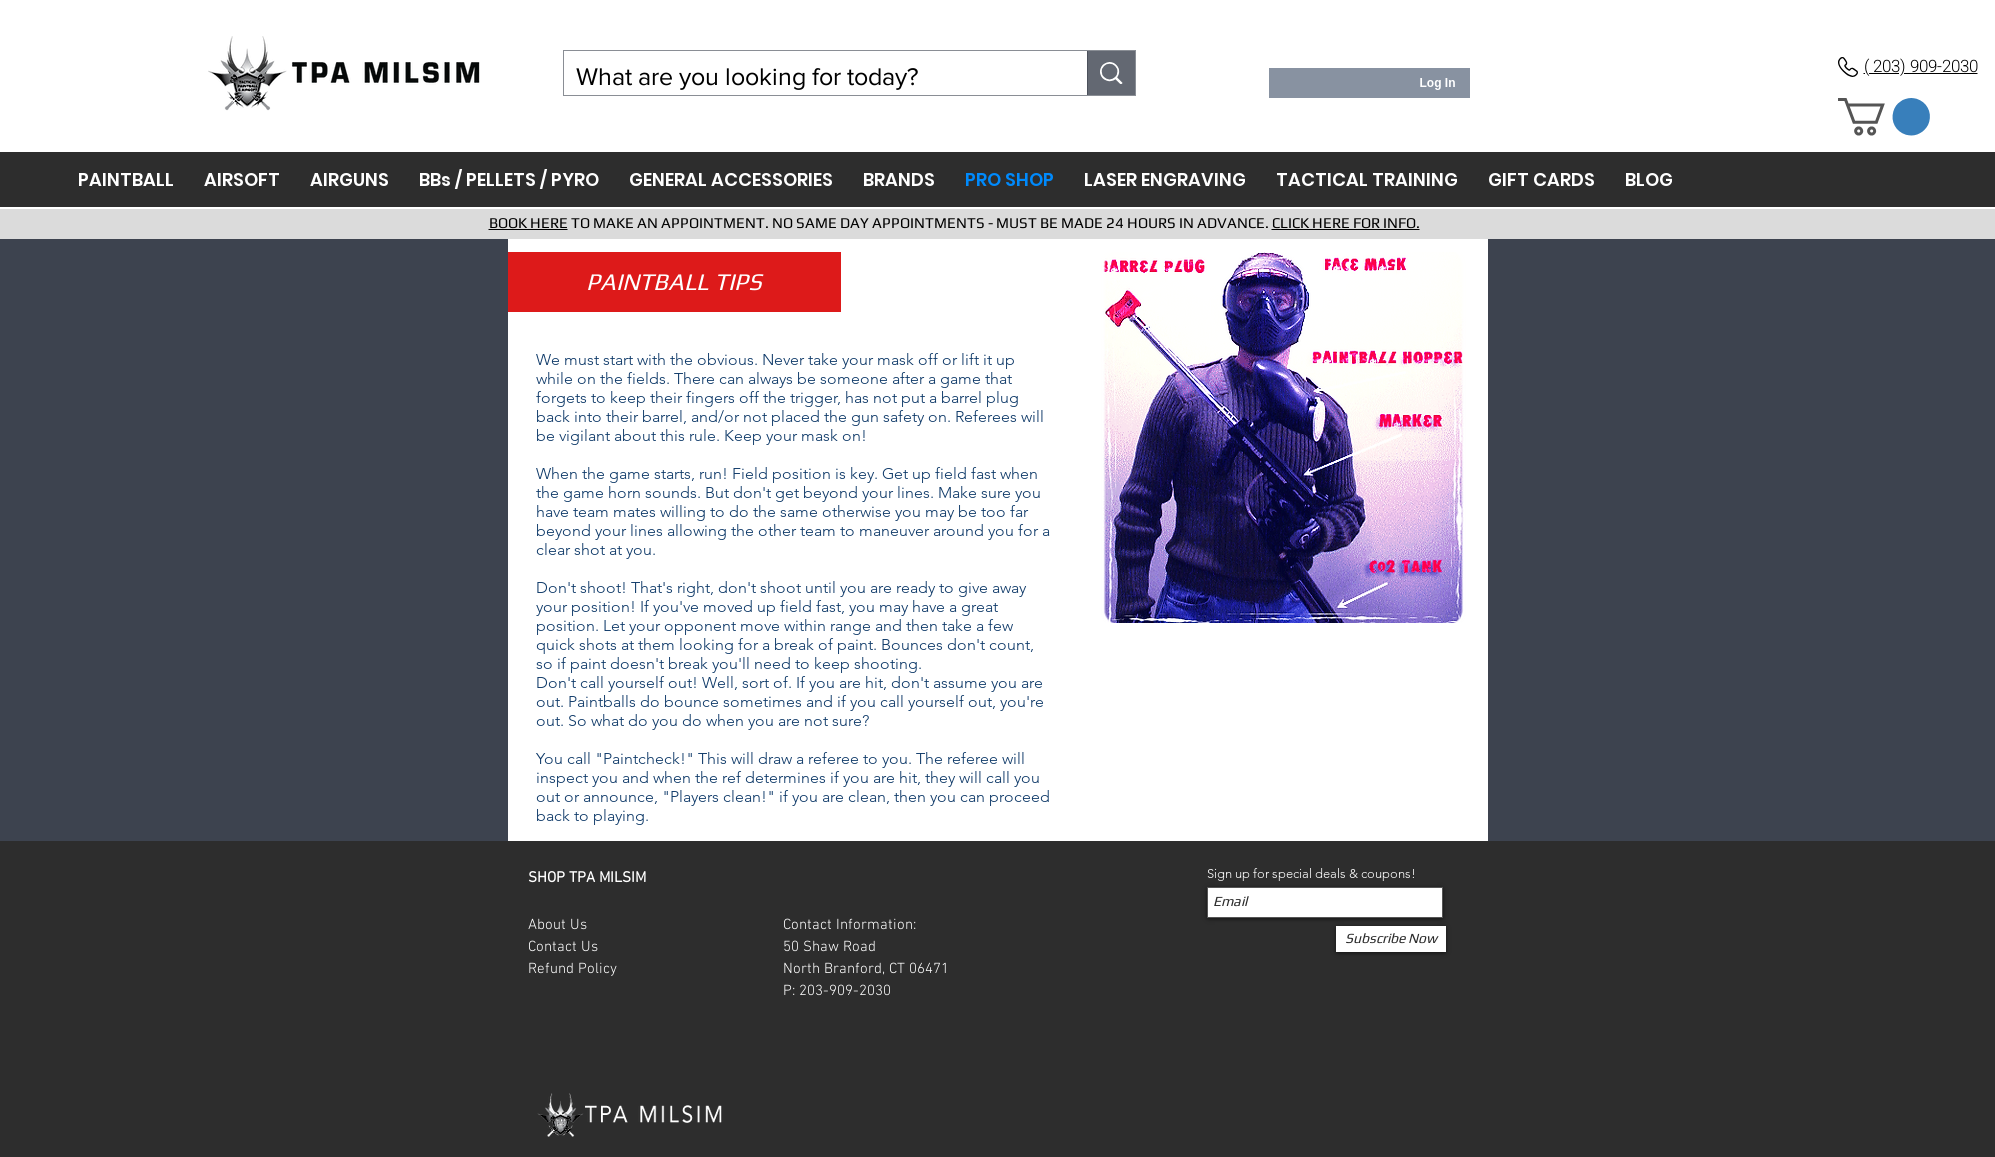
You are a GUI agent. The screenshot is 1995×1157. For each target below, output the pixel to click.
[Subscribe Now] (1391, 939)
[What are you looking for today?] (811, 76)
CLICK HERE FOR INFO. (1346, 222)
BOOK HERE (528, 222)
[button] (1884, 117)
